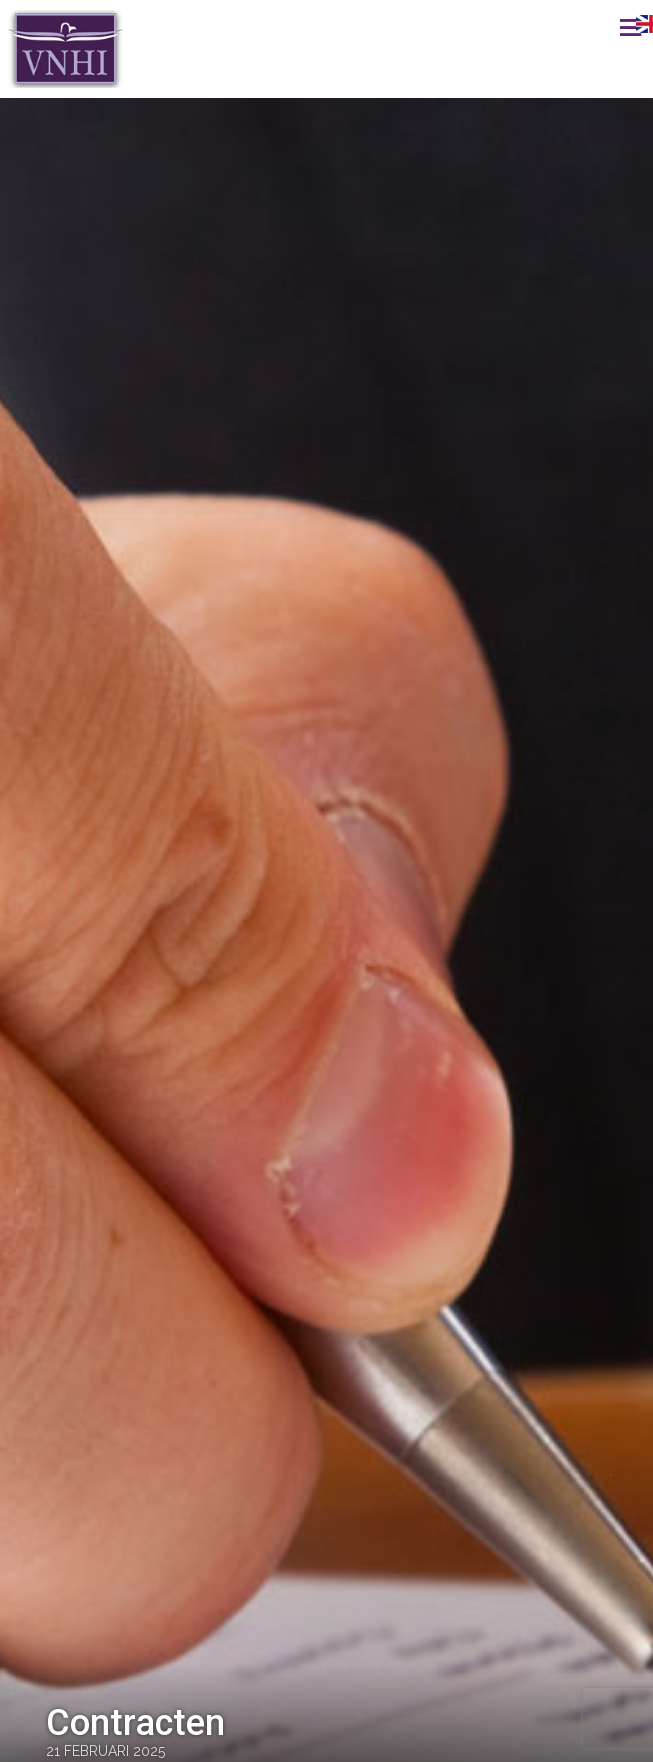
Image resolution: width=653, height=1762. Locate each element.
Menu (608, 27)
